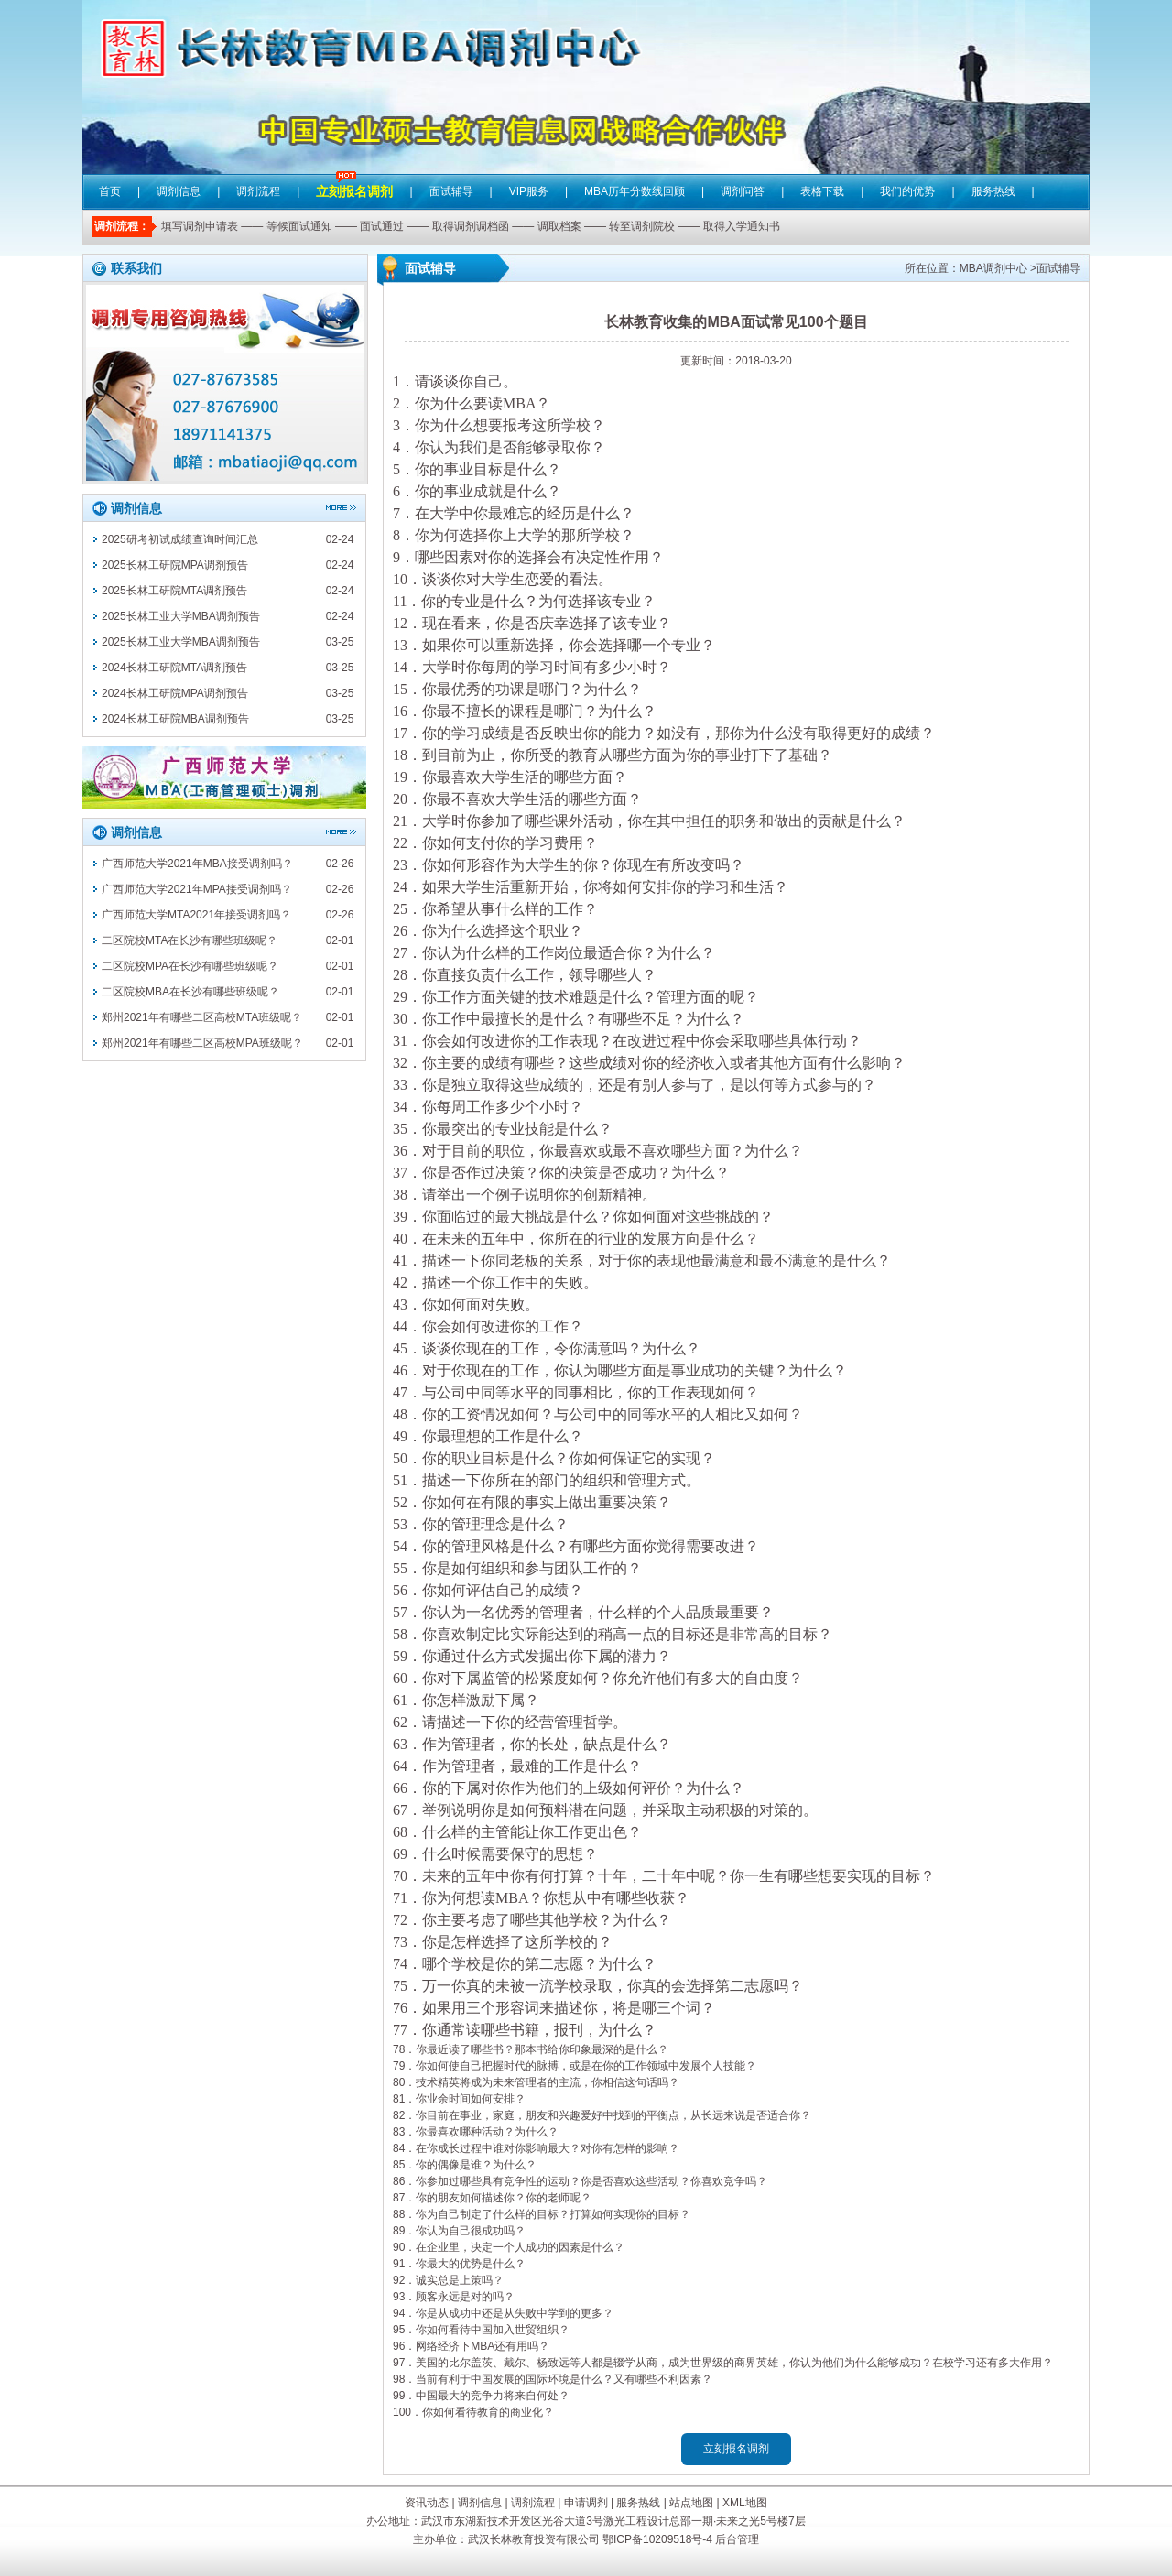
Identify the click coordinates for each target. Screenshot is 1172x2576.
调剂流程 (258, 191)
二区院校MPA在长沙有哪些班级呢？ (190, 966)
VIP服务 (528, 191)
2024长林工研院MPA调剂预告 (175, 693)
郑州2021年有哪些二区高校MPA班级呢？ (202, 1043)
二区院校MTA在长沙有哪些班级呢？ (189, 940)
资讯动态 (427, 2502)
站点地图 (691, 2502)
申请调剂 (586, 2502)
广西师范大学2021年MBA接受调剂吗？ (197, 863)
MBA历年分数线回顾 (634, 191)
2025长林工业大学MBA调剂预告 (181, 616)
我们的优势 (907, 191)
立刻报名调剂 (354, 178)
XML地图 (744, 2502)
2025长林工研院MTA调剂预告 (174, 590)
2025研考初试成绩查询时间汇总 (180, 539)
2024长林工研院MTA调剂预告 (174, 667)
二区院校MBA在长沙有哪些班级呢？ (190, 991)
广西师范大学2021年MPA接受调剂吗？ (197, 889)
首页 (110, 191)
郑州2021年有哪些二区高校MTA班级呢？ (202, 1017)
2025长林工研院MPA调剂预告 (175, 565)
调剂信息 (179, 191)
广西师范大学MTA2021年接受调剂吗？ (196, 914)
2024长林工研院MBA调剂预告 (175, 718)
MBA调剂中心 (993, 268)
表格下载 (822, 191)
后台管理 (737, 2539)
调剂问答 (743, 191)
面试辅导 (451, 191)
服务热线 (993, 191)
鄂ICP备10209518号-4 (657, 2539)
